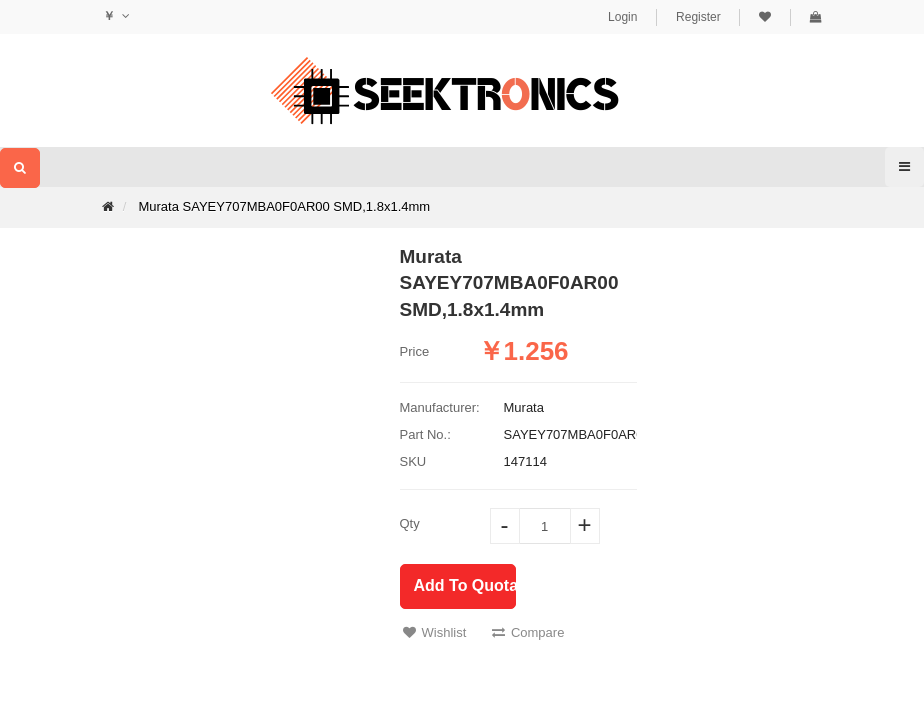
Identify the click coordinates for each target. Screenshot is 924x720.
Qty (410, 523)
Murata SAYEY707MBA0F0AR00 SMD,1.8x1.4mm (284, 206)
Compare (528, 632)
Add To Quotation (465, 585)
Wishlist (435, 632)
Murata (524, 407)
